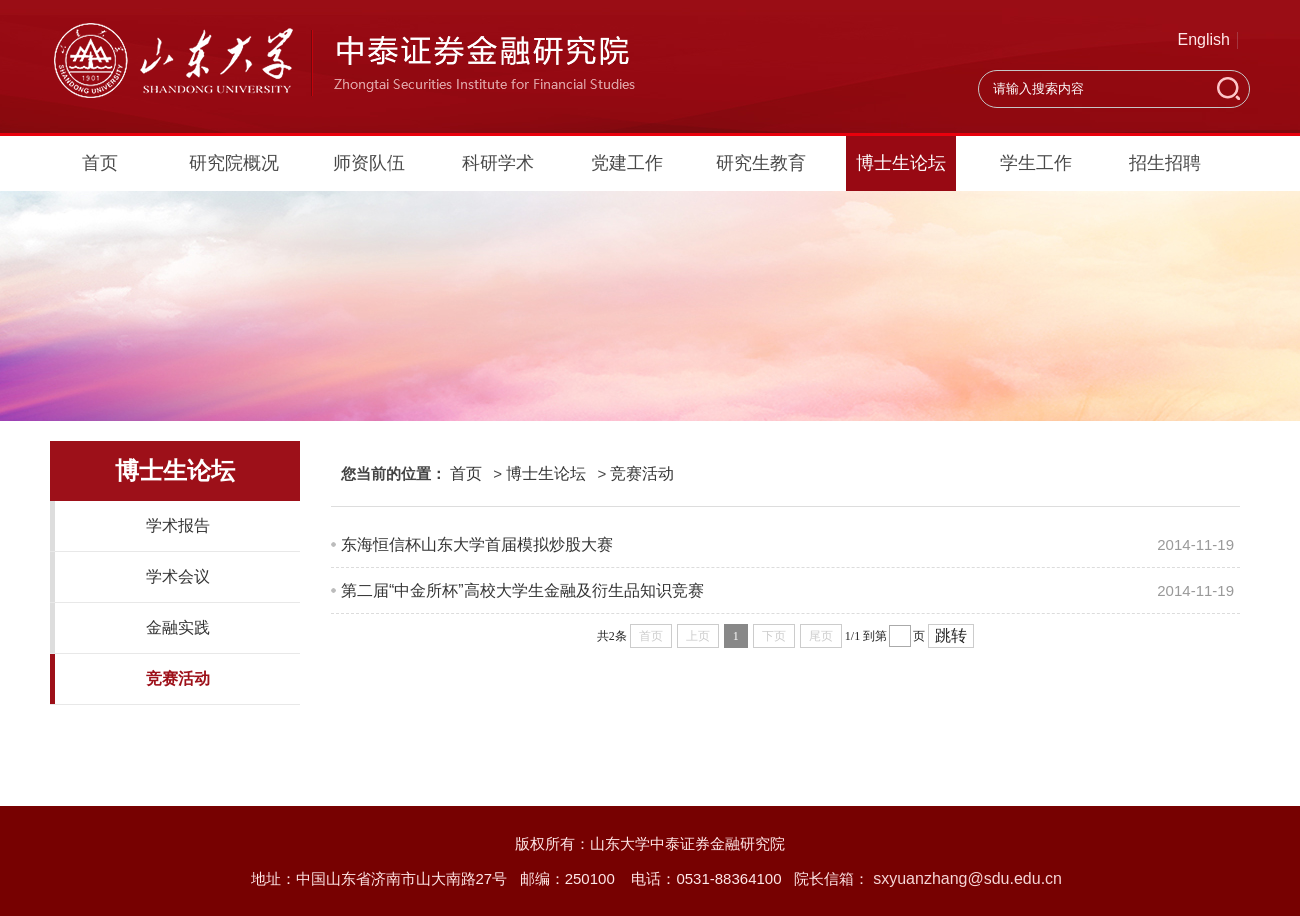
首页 (100, 163)
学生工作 (1036, 163)
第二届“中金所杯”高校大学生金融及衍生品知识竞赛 (522, 590)
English (1204, 39)
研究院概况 (234, 163)
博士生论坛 (901, 163)
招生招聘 (1165, 163)
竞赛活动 (178, 678)
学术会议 (178, 576)
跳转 (951, 635)
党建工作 (627, 163)
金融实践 (178, 627)
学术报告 (178, 525)
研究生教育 (761, 163)
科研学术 (498, 163)
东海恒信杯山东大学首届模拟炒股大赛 (477, 544)
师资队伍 (369, 163)
